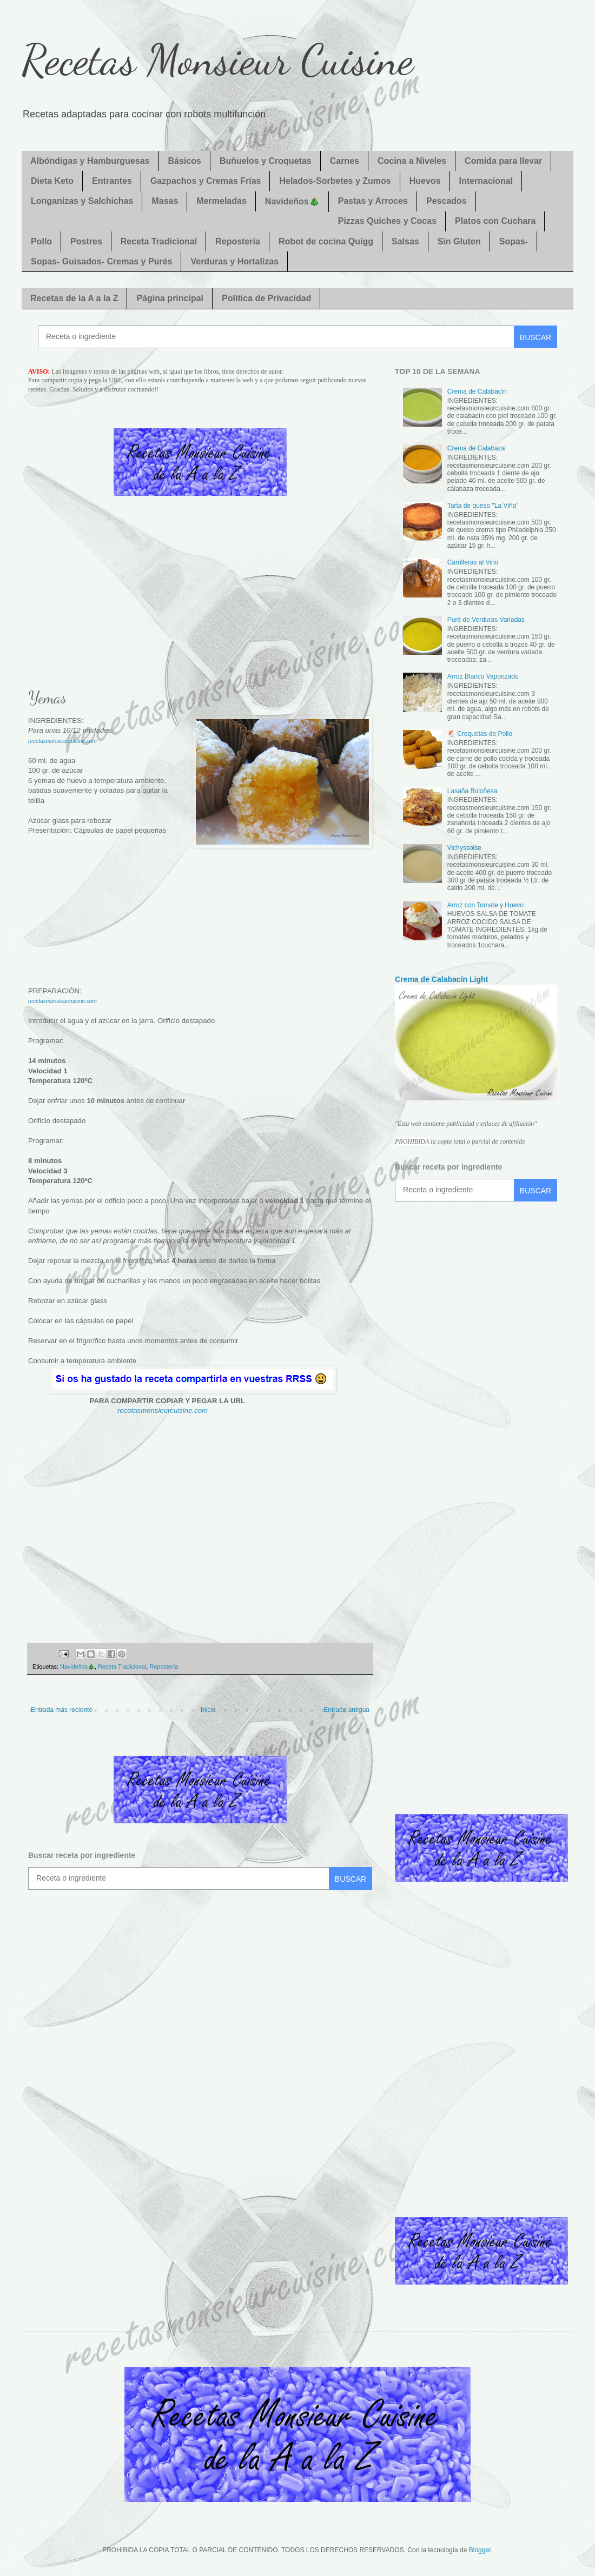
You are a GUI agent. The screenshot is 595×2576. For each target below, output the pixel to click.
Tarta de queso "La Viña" (483, 505)
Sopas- (513, 241)
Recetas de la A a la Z (74, 298)
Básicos (184, 160)
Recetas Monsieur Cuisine (217, 59)
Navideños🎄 (292, 201)
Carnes (344, 160)
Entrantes (112, 180)
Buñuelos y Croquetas (266, 160)
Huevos (425, 180)
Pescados (446, 200)
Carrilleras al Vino (472, 562)
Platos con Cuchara (495, 220)
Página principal (169, 298)
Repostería (237, 241)
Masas (164, 200)
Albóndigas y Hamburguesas (90, 160)
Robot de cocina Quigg (326, 241)
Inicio (208, 1710)
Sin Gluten (459, 241)
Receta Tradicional (159, 241)
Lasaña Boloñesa (472, 791)
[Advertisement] (200, 599)
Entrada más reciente (61, 1710)
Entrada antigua (346, 1710)
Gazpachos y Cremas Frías (205, 180)
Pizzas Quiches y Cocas (387, 220)
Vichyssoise (464, 848)
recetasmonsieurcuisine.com (62, 741)
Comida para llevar (503, 160)
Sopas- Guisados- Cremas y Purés (101, 261)
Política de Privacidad (266, 298)
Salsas (405, 241)
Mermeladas (221, 200)
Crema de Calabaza (476, 448)
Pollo (41, 241)
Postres (86, 241)
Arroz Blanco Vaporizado (483, 676)
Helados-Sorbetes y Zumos (335, 180)
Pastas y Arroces (373, 200)
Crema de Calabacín (477, 391)
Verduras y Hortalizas (234, 261)
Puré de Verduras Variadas (486, 619)
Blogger (480, 2550)
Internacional (486, 180)
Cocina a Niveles (412, 160)
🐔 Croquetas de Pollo (479, 734)
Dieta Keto (52, 180)
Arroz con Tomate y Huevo (485, 905)
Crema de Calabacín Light (441, 979)
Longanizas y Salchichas (82, 200)
